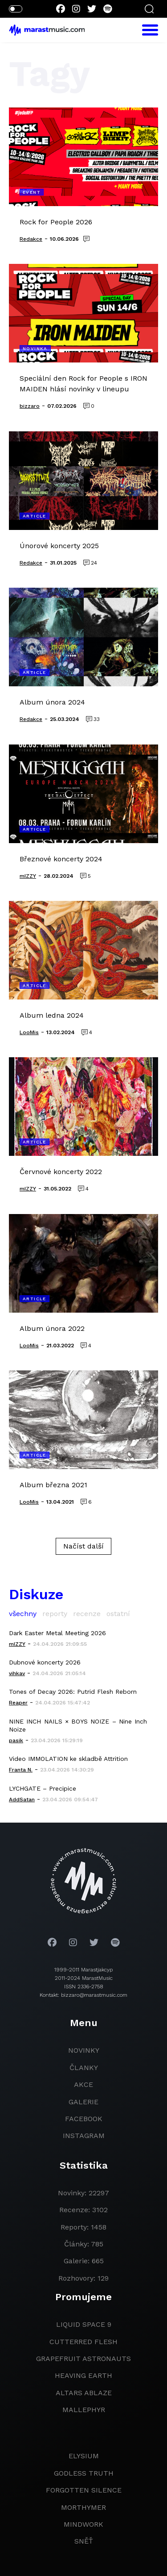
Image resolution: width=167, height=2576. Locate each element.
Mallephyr (83, 2409)
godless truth (84, 2473)
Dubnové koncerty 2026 (45, 1662)
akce (83, 2084)
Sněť (83, 2541)
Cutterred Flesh (83, 2341)
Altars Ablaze (84, 2393)
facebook (83, 2118)
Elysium (84, 2456)
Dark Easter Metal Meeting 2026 (57, 1632)
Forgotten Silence (84, 2490)
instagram (84, 2135)
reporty (54, 1613)
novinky (83, 2050)
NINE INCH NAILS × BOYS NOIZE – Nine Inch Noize (78, 1725)
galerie (83, 2102)
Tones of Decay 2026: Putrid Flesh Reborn (73, 1691)
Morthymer (83, 2507)
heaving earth (83, 2375)
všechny (23, 1613)
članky (83, 2067)
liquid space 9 (83, 2324)
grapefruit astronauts (83, 2358)
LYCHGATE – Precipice (42, 1788)
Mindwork (83, 2524)
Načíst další (83, 1546)
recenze (87, 1613)
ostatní (118, 1613)
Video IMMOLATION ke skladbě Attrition (68, 1758)
